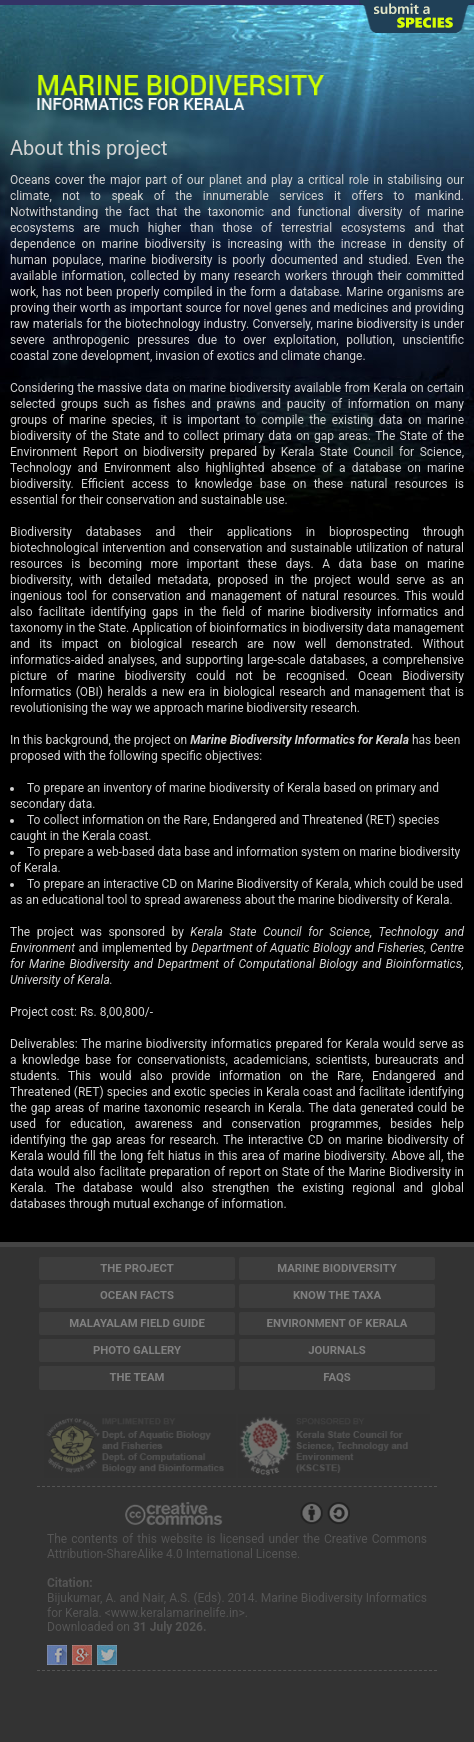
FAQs (337, 1377)
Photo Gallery (137, 1350)
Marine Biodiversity (337, 1268)
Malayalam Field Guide (137, 1323)
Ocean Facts (137, 1295)
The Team (137, 1377)
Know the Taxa (337, 1295)
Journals (337, 1350)
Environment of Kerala (337, 1323)
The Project (137, 1268)
